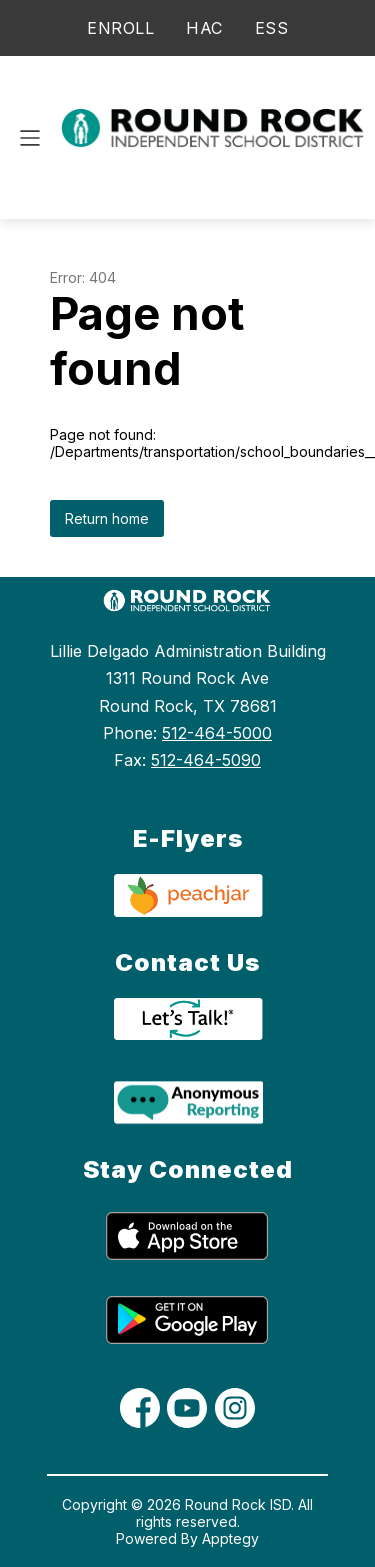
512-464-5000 (217, 733)
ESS (272, 28)
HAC (204, 28)
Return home (107, 518)
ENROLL (120, 28)
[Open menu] (30, 138)
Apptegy (230, 1538)
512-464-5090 (206, 760)
